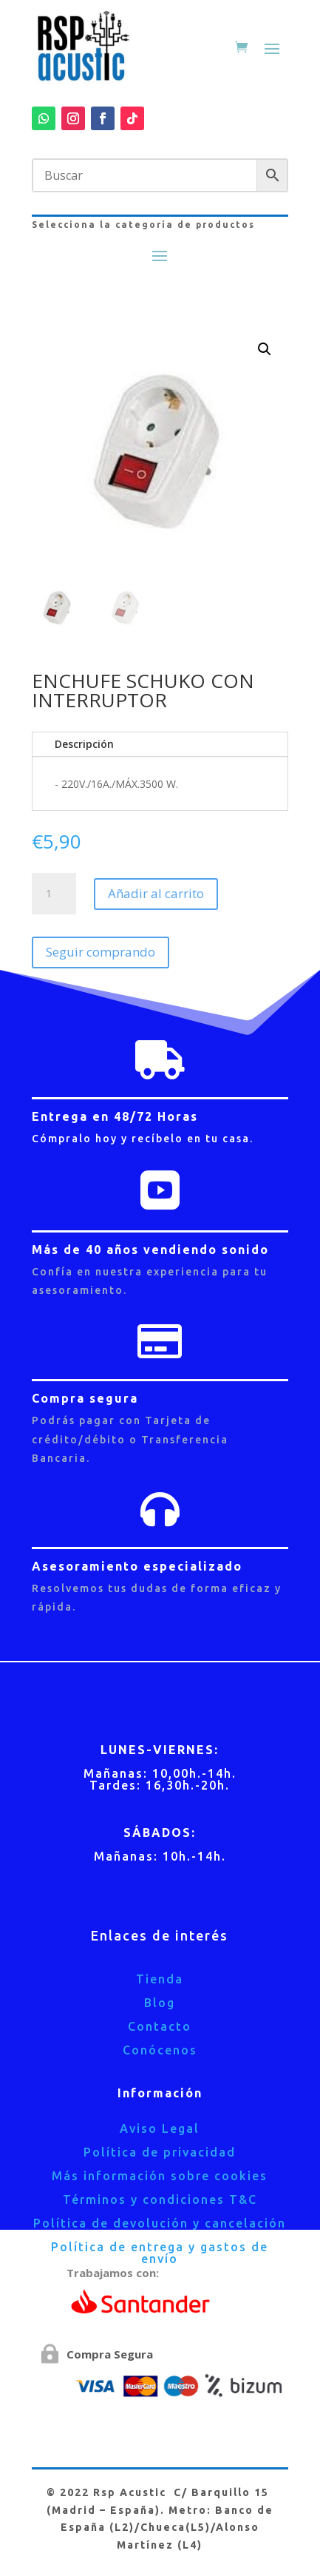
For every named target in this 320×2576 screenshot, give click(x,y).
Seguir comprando (100, 951)
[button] (264, 349)
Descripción (84, 744)
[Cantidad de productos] (54, 893)
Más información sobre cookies (160, 2175)
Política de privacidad (160, 2152)
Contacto (159, 2026)
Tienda (159, 1979)
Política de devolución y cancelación (159, 2223)
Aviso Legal (160, 2128)
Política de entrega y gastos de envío (159, 2252)
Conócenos (160, 2050)
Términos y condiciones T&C (160, 2199)
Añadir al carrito (156, 893)
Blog (159, 2002)
